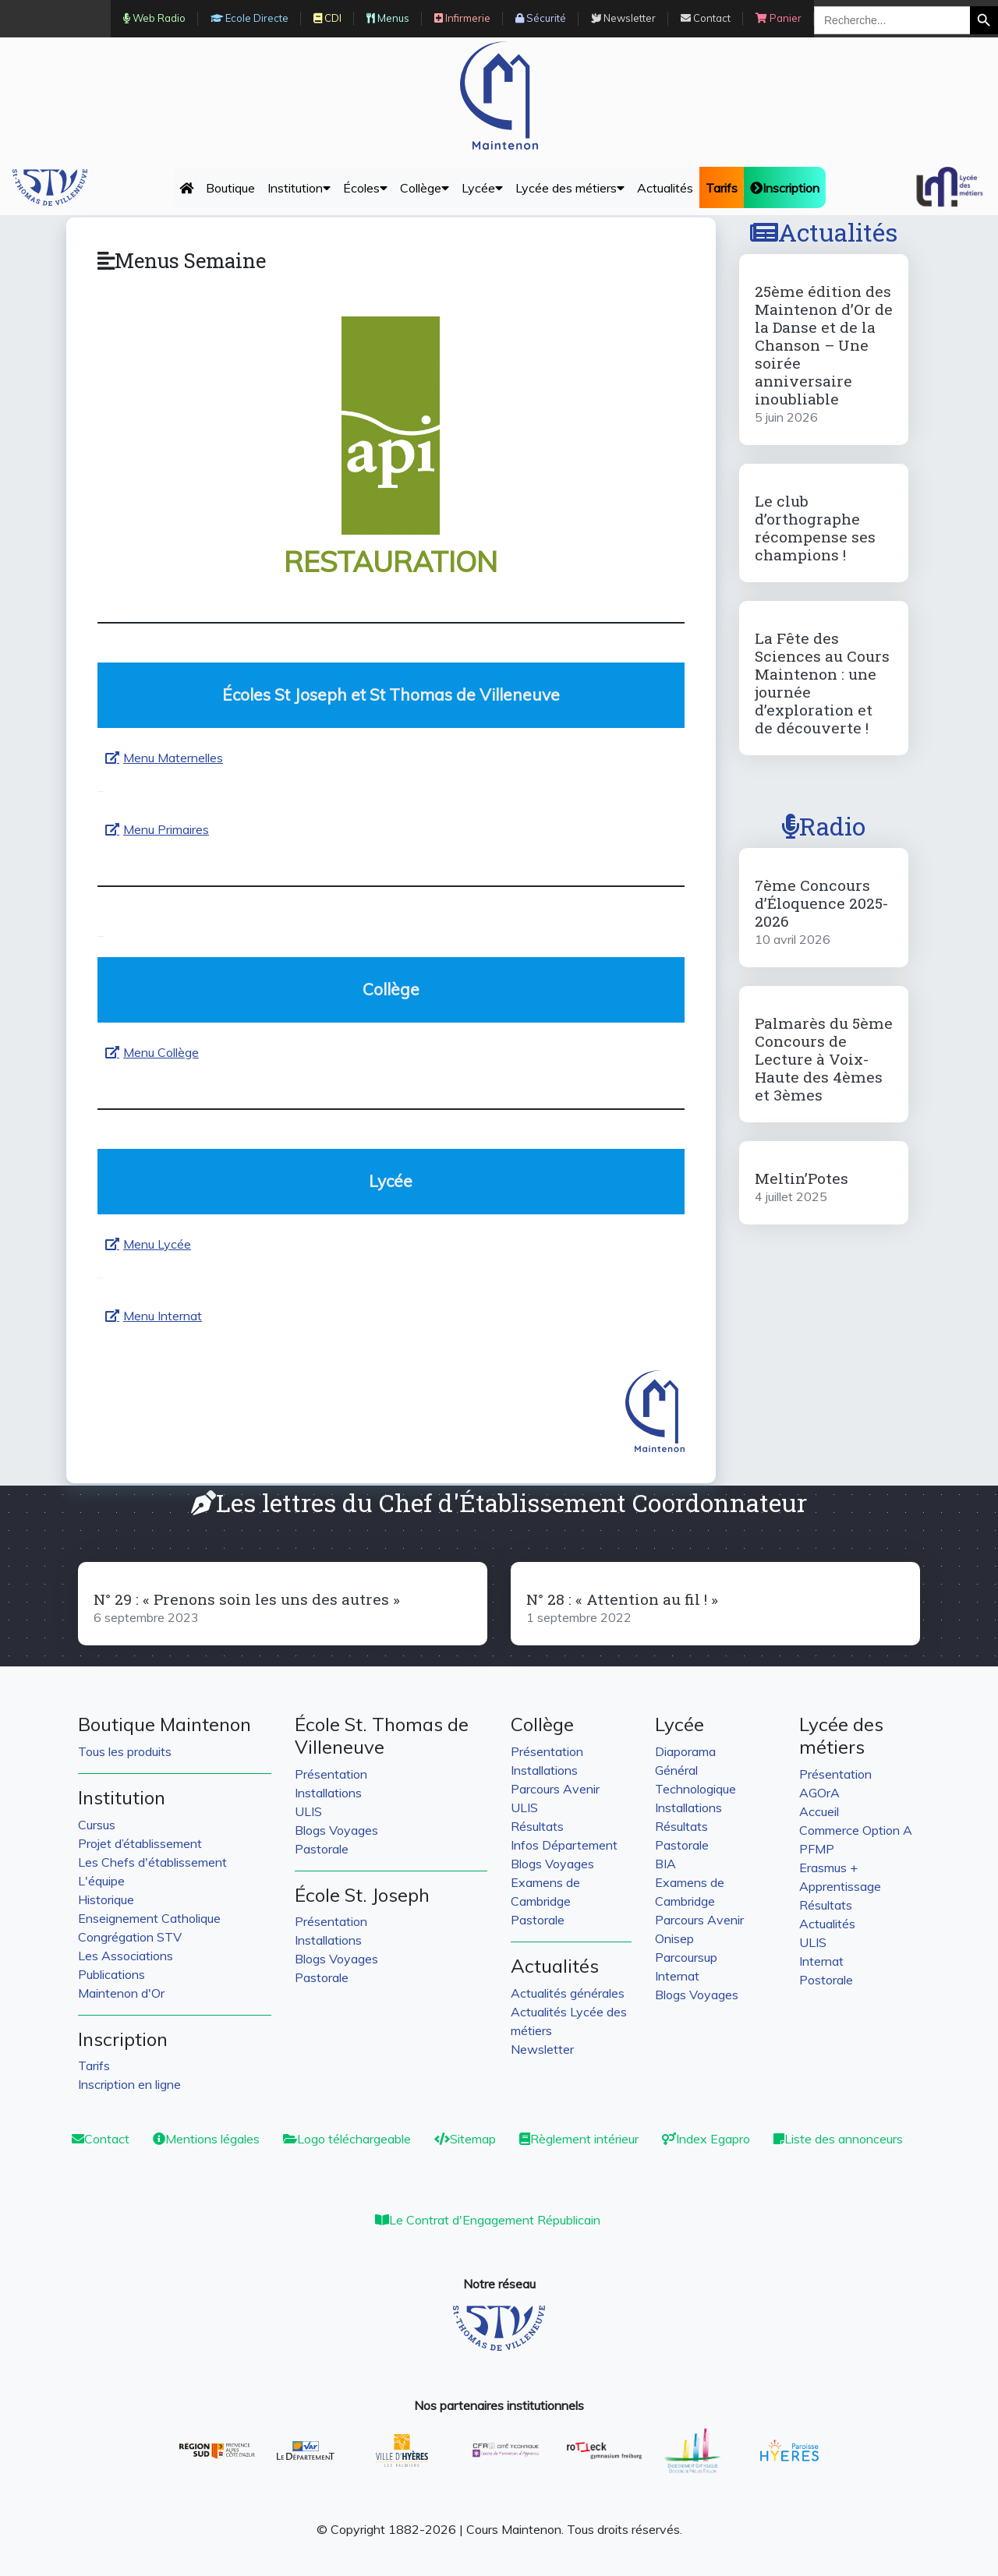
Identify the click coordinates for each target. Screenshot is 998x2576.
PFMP (816, 1849)
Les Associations (125, 1955)
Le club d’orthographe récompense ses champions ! (815, 527)
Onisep (674, 1938)
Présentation (331, 1774)
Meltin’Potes (801, 1178)
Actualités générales (568, 1993)
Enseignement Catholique (149, 1918)
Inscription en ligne (129, 2084)
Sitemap (465, 2139)
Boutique (230, 188)
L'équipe (101, 1881)
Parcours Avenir (555, 1789)
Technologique (695, 1789)
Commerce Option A (855, 1830)
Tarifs (94, 2065)
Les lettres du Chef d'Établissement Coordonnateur (499, 1502)
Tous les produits (125, 1751)
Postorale (826, 1980)
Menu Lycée (157, 1244)
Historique (106, 1899)
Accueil (819, 1811)
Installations (328, 1792)
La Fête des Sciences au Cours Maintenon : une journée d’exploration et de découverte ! (822, 682)
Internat (677, 1976)
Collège (424, 188)
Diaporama (685, 1751)
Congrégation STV (130, 1937)
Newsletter (542, 2049)
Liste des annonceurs (838, 2139)
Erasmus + (828, 1867)
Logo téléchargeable (347, 2139)
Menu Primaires (166, 829)
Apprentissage (840, 1886)
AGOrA (819, 1792)
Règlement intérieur (579, 2139)
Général (676, 1770)
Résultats (537, 1826)
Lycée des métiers (570, 188)
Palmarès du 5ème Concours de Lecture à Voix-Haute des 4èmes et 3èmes (824, 1058)
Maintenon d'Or (121, 1993)
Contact (100, 2139)
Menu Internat (162, 1315)
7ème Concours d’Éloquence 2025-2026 (821, 903)
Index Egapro (706, 2139)
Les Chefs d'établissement (152, 1862)
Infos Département (564, 1845)
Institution (299, 188)
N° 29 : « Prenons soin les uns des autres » (247, 1599)
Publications (111, 1974)
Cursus (96, 1824)
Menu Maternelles (173, 757)
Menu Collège (161, 1052)
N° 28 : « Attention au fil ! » (622, 1599)
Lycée (482, 188)
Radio (823, 826)
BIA (665, 1863)
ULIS (308, 1811)
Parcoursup (686, 1957)
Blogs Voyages (336, 1830)
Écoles (365, 188)
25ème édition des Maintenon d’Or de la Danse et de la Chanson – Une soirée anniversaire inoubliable (824, 344)
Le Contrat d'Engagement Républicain (487, 2220)
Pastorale (322, 1849)
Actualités (665, 188)
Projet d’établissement (140, 1843)
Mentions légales (206, 2139)
